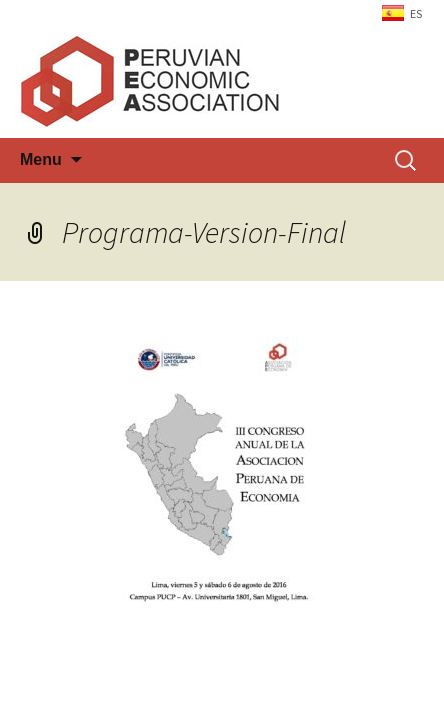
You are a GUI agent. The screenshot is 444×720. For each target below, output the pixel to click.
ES (416, 13)
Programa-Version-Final (204, 232)
